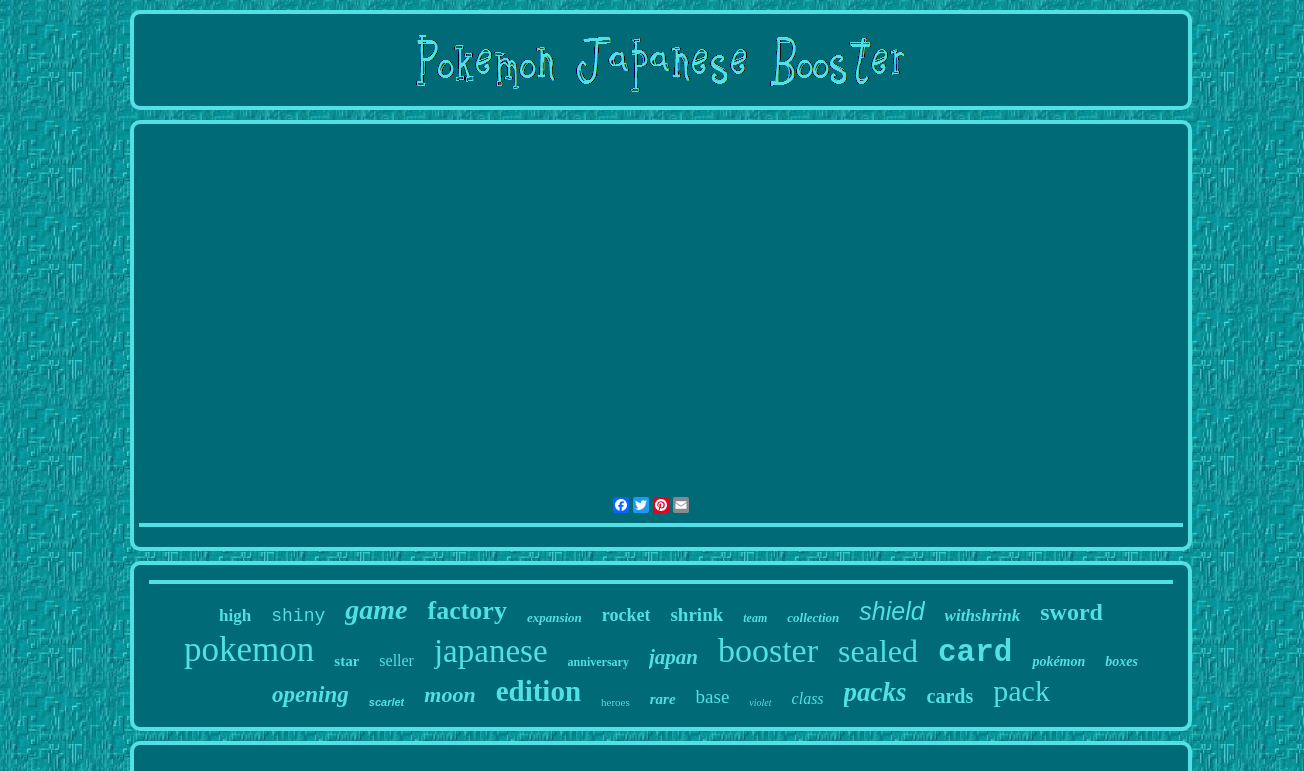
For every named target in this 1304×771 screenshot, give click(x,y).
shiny (298, 616)
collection (813, 617)
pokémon (1058, 661)
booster (768, 650)
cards (950, 696)
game (376, 609)
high (235, 615)
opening (310, 694)
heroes (615, 702)
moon (449, 694)
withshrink (983, 615)
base (713, 696)
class (808, 698)
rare (663, 699)
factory (466, 610)
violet (760, 702)
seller (396, 660)
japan (673, 657)
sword (1071, 612)
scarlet (386, 702)
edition (538, 691)
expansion (554, 617)
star (346, 661)
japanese (491, 651)
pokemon (249, 649)
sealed (878, 651)
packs (875, 692)
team (755, 618)
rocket (626, 615)
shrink (696, 614)
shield (891, 611)
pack (1021, 690)
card (975, 652)
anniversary (598, 662)
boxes (1121, 661)
